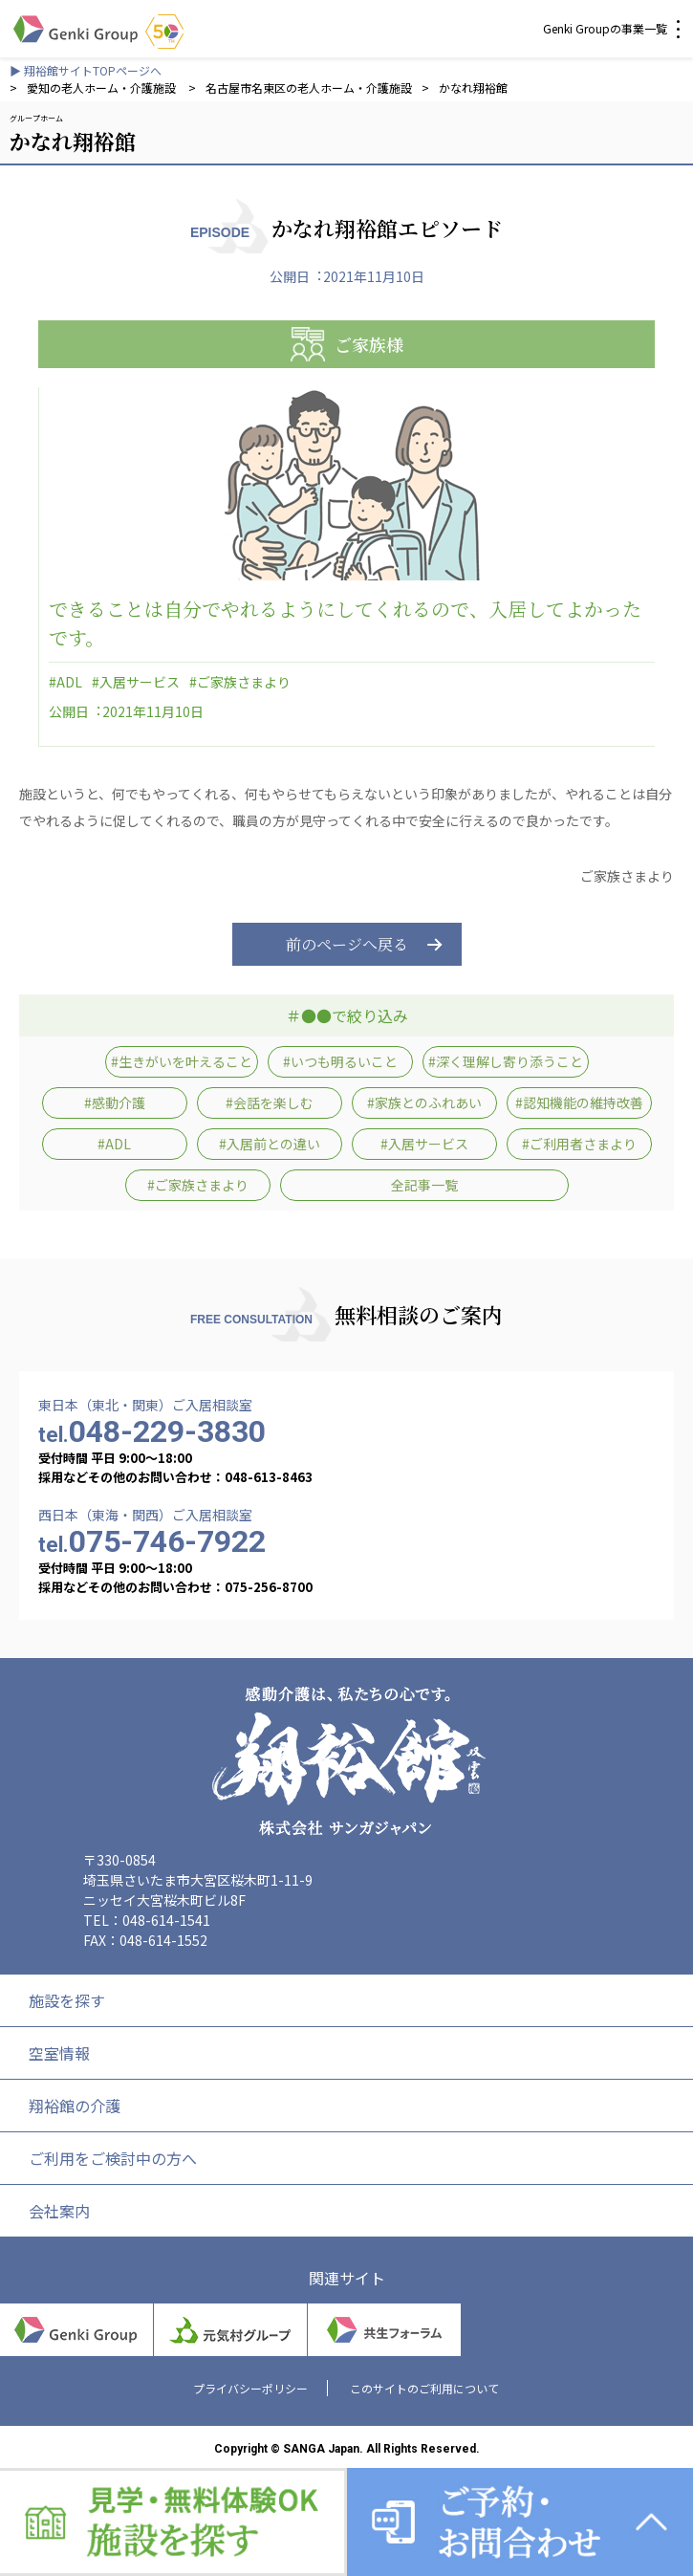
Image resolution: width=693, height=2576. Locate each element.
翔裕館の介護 (74, 2105)
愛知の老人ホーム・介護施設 (103, 87)
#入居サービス (136, 681)
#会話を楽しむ (270, 1102)
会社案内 (59, 2210)
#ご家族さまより (240, 681)
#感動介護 (114, 1102)
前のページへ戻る (347, 944)
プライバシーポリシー (250, 2388)
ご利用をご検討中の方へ (113, 2158)
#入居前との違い (269, 1143)
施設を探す (67, 2000)
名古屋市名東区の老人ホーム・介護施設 (309, 87)
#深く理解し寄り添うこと (505, 1061)
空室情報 (59, 2052)
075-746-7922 (152, 1541)
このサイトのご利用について (424, 2388)
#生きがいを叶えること (181, 1061)
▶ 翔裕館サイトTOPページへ (86, 70)
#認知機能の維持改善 (579, 1102)
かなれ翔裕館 (473, 87)
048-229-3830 (152, 1431)
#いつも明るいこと (340, 1061)
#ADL (65, 681)
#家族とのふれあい (424, 1102)
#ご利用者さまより (579, 1143)
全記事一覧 (424, 1184)
